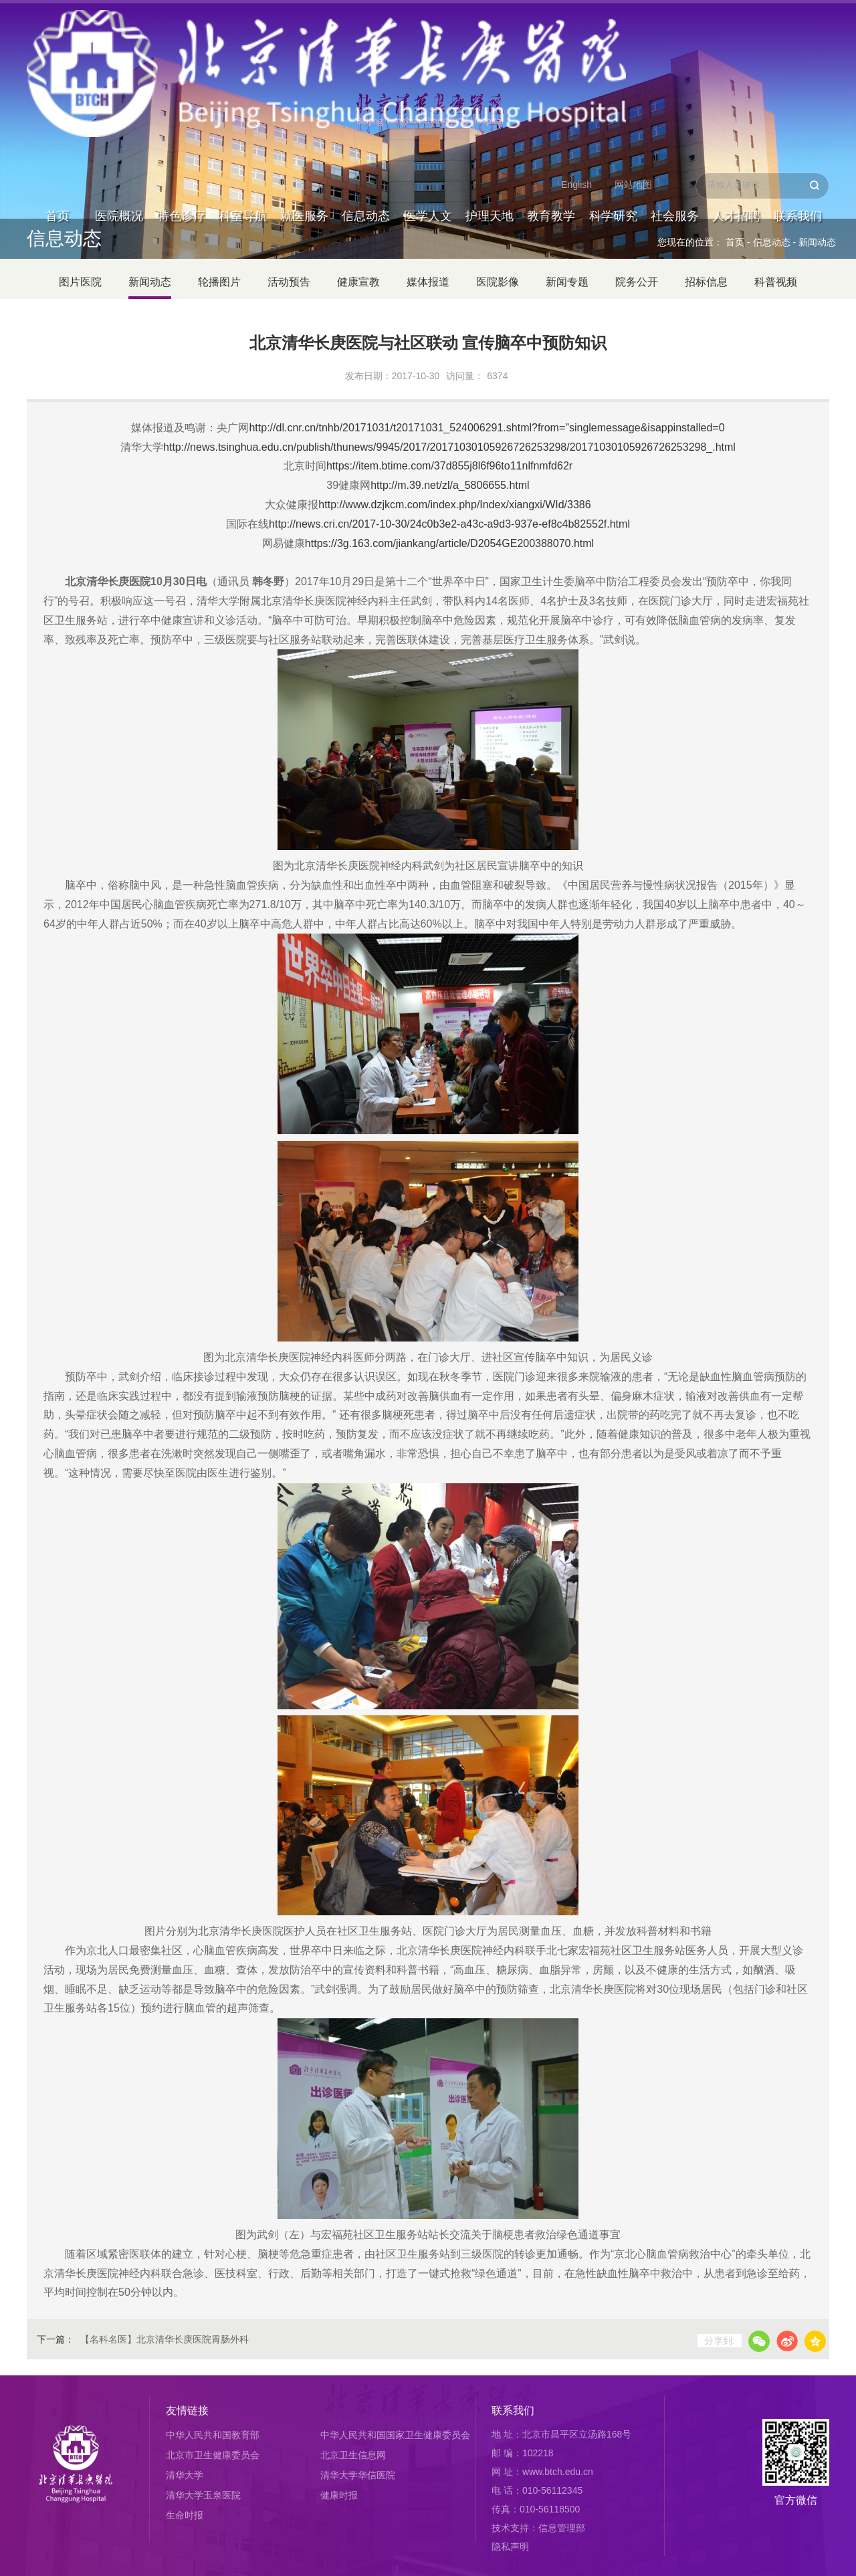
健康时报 (339, 2495)
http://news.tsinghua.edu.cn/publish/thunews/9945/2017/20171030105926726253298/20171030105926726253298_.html (449, 447)
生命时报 (184, 2515)
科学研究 (613, 69)
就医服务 (304, 69)
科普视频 (775, 282)
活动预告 (289, 282)
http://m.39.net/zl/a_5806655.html (449, 485)
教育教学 (551, 69)
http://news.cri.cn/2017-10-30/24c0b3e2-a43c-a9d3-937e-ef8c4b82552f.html (449, 524)
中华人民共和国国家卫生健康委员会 (395, 2435)
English (576, 37)
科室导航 (243, 69)
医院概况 (119, 69)
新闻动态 (817, 242)
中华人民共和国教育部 (212, 2435)
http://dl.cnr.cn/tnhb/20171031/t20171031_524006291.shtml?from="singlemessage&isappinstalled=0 (486, 427)
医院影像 (497, 282)
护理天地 (489, 69)
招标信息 (706, 282)
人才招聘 (736, 69)
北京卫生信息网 (353, 2455)
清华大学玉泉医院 (203, 2495)
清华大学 (184, 2475)
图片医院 (80, 282)
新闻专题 (567, 282)
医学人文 (428, 69)
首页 (57, 69)
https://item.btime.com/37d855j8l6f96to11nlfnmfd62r (449, 465)
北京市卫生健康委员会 (212, 2455)
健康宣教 (358, 282)
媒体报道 (428, 282)
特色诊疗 (181, 69)
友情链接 (187, 2410)
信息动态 (366, 69)
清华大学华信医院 (357, 2475)
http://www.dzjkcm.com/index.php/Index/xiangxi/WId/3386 (454, 504)
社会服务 (675, 69)
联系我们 (798, 69)
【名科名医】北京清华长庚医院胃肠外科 (164, 2339)
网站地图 (633, 37)
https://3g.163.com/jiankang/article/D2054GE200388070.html (449, 543)
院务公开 (636, 282)
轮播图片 (219, 282)
